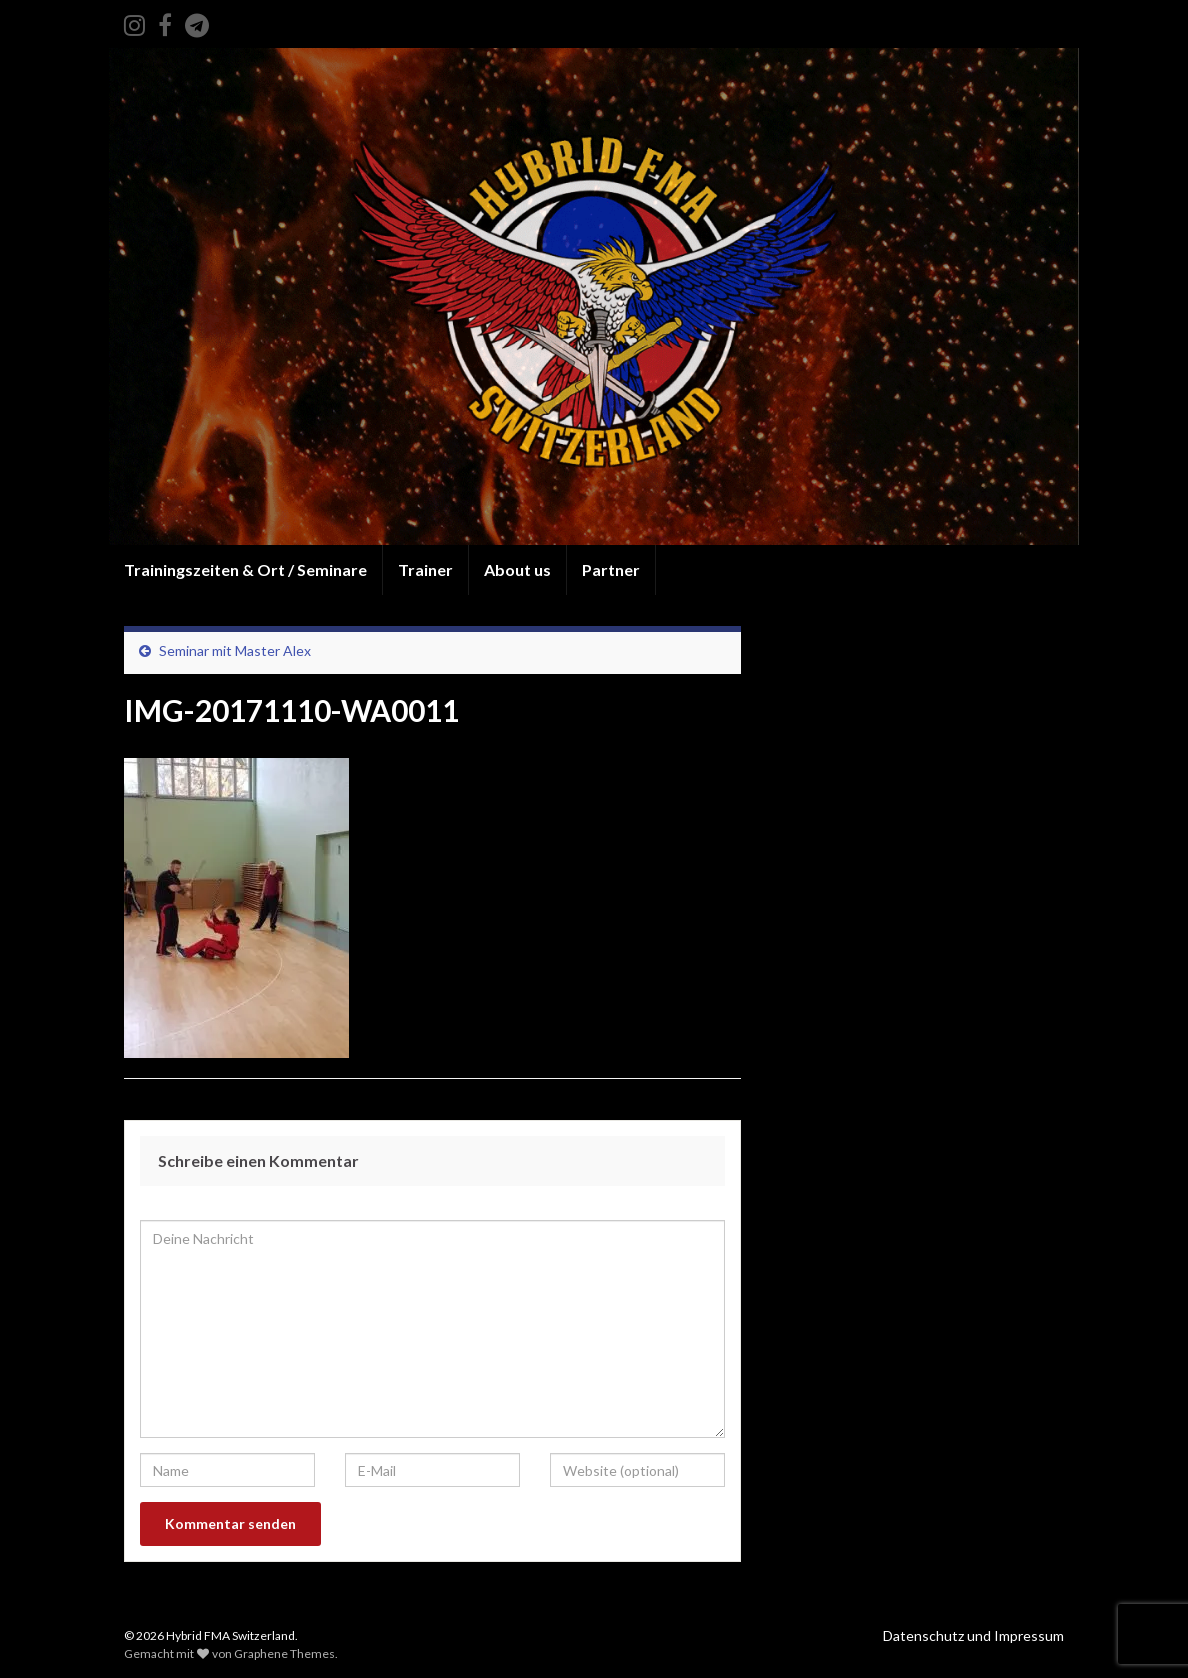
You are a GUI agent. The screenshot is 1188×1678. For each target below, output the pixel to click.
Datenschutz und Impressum (973, 1635)
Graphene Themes (284, 1653)
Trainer (425, 569)
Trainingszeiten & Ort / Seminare (245, 569)
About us (517, 569)
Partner (611, 569)
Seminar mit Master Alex (235, 650)
